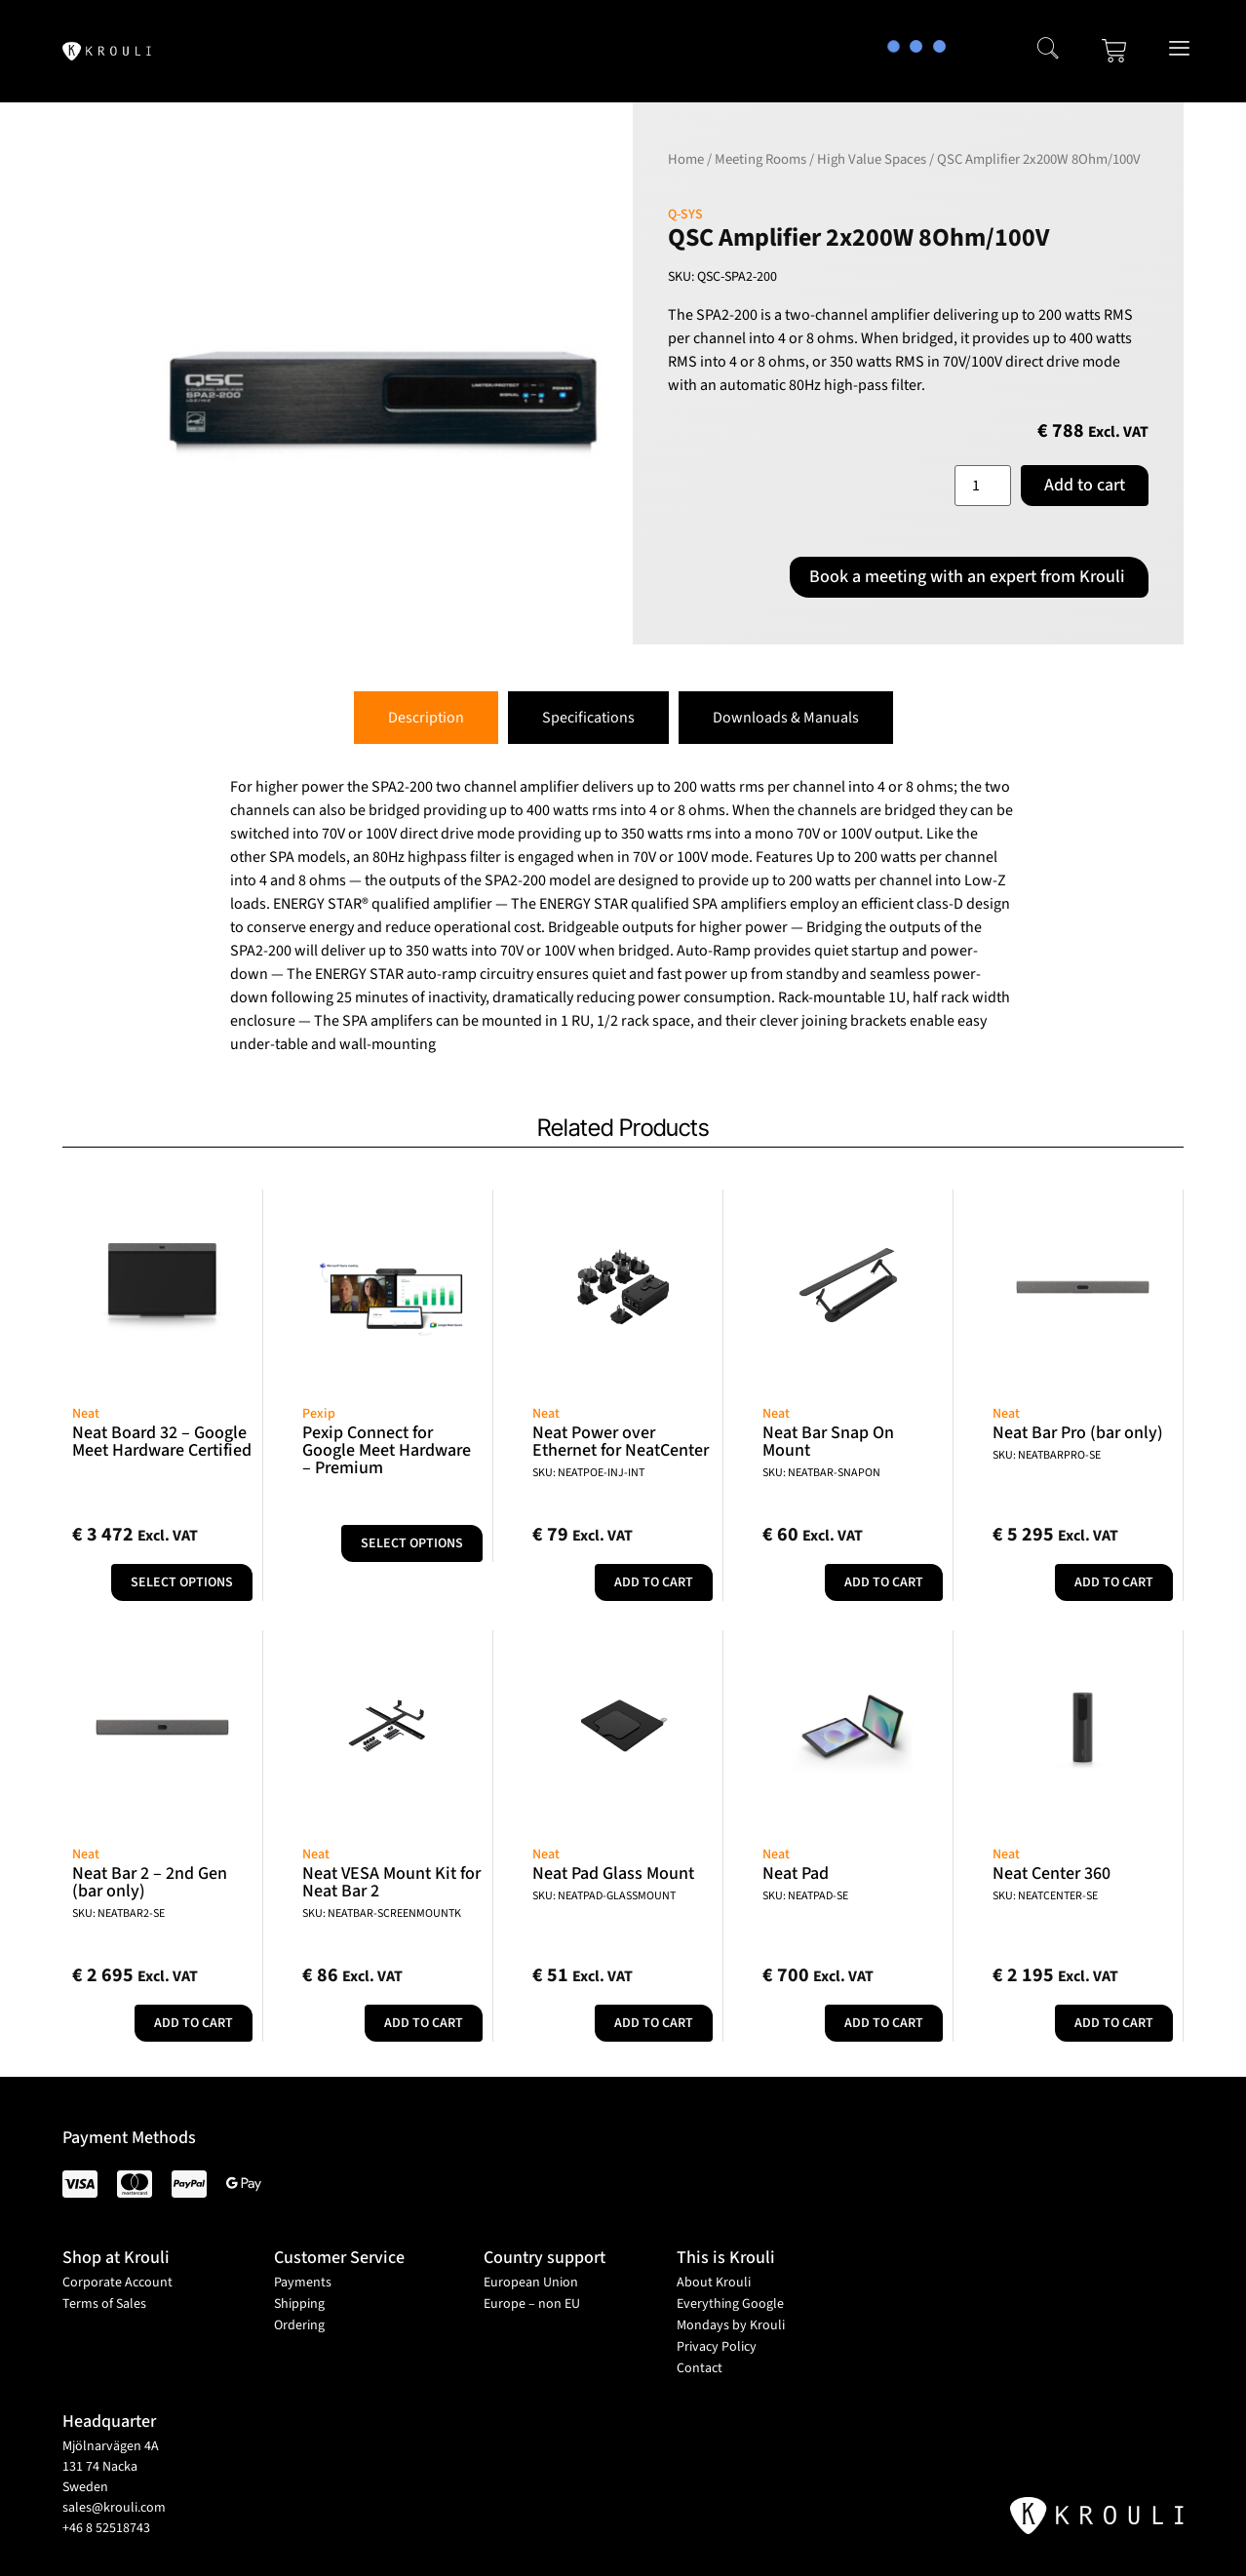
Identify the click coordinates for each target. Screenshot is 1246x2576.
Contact (699, 2368)
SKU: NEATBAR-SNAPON (821, 1472)
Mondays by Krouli (731, 2325)
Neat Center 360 (1051, 1873)
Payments (302, 2282)
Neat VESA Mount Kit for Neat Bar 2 (391, 1882)
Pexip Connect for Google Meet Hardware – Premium (386, 1450)
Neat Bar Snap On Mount (828, 1442)
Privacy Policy (717, 2347)
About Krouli (714, 2282)
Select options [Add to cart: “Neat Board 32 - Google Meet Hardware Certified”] (182, 1582)
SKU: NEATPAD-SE (805, 1896)
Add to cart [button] (653, 1582)
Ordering (299, 2325)
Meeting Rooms (760, 159)
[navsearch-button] (1048, 50)
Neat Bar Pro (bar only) (1078, 1433)
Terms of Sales (104, 2304)
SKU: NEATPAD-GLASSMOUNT (604, 1896)
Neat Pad (795, 1873)
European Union (531, 2282)
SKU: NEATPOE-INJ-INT (588, 1472)
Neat (85, 1414)
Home (686, 159)
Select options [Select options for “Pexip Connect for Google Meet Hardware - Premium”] (412, 1543)
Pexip (318, 1414)
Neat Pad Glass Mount (613, 1873)
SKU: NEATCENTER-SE (1045, 1896)
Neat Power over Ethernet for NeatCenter (620, 1442)
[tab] (426, 717)
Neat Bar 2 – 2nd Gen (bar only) (149, 1882)
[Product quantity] (982, 485)
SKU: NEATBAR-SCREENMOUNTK (381, 1913)
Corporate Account (117, 2282)
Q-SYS (685, 214)
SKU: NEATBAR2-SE (118, 1913)
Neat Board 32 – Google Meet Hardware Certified (162, 1442)
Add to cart (1084, 485)
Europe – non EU (532, 2304)
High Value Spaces (871, 159)
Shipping (299, 2304)
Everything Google (730, 2304)
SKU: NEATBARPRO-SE (1047, 1455)
